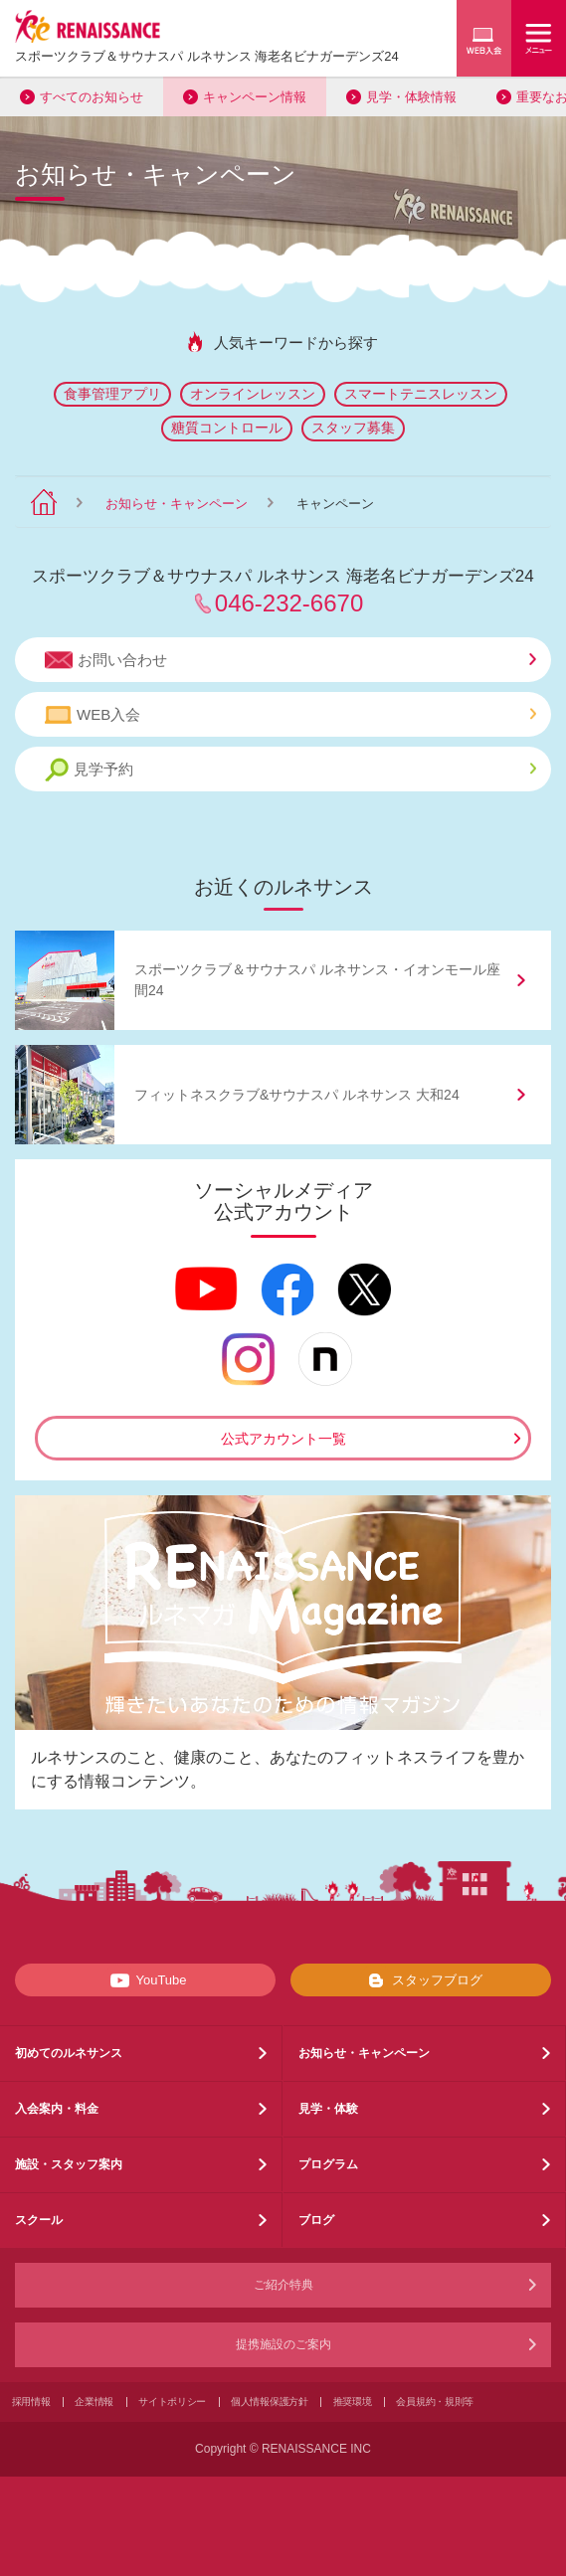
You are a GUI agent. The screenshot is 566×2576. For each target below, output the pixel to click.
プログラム (328, 2164)
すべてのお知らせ (91, 96)
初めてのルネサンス (68, 2053)
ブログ (316, 2220)
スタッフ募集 (353, 427)
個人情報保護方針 (269, 2401)
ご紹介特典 (283, 2285)
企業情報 (94, 2401)
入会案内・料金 (56, 2109)
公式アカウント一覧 (283, 1439)
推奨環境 (352, 2401)
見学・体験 (328, 2109)
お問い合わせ (290, 660)
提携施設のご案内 (283, 2344)
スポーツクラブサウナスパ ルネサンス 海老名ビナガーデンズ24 (207, 56)
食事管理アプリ (112, 394)
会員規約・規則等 (434, 2401)
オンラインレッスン (252, 394)
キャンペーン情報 (254, 96)
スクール (39, 2220)
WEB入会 (290, 715)
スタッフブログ (421, 1980)
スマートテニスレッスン (420, 394)
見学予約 (290, 770)
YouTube (144, 1980)
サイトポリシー (172, 2401)
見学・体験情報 (411, 96)
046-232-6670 (289, 603)
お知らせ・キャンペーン (176, 503)
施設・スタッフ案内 (68, 2164)
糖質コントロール (227, 427)
